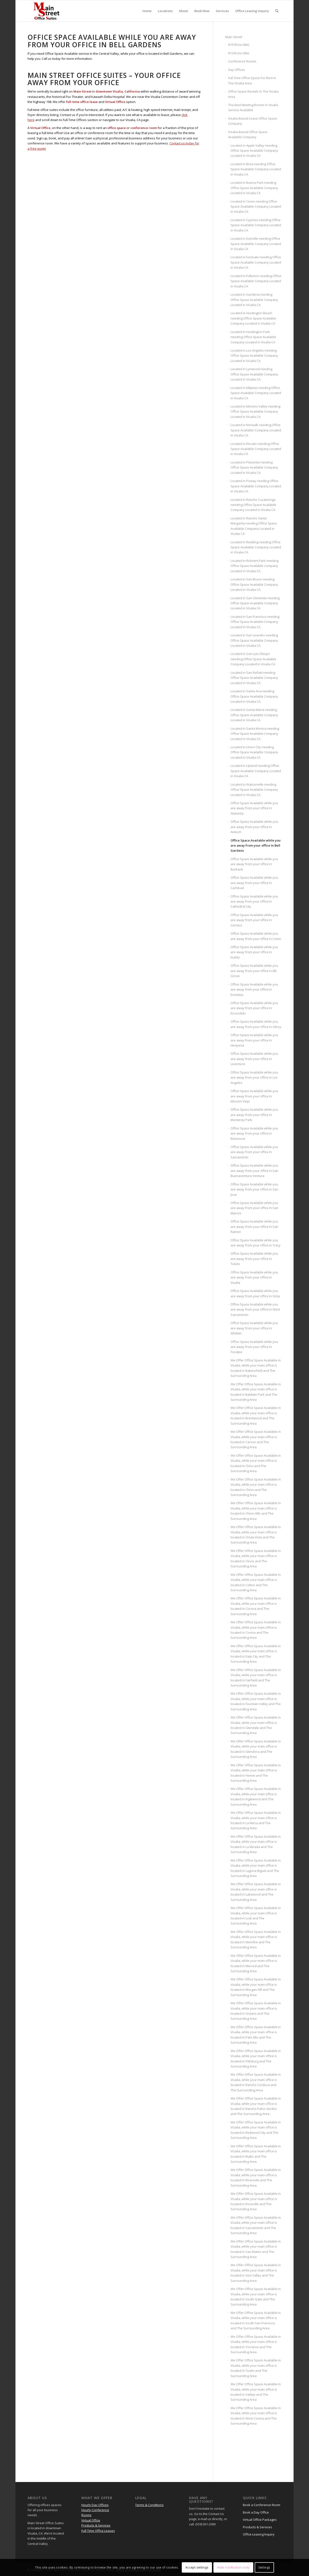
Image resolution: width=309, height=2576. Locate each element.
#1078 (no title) (238, 44)
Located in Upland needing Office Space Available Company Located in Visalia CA (256, 770)
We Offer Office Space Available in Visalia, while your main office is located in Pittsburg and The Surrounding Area (256, 2058)
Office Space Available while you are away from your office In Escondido (254, 1008)
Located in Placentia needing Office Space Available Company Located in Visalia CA (254, 467)
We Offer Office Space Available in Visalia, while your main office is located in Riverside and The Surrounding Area (256, 2177)
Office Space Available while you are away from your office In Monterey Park (254, 1114)
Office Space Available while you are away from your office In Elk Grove (254, 970)
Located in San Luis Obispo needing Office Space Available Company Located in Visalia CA (253, 659)
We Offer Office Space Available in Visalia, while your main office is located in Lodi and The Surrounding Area (256, 1915)
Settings (264, 2567)
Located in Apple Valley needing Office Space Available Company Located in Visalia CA (254, 150)
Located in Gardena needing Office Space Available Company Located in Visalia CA (254, 299)
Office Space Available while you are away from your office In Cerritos (254, 920)
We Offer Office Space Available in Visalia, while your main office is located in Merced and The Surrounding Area (256, 1963)
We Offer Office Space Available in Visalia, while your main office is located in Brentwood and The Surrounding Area (256, 1415)
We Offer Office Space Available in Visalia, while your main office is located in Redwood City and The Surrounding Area (256, 2130)
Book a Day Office (256, 2512)
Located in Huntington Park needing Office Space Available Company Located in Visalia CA (253, 337)
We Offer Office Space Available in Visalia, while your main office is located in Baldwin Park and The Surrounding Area (256, 1392)
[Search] (276, 10)
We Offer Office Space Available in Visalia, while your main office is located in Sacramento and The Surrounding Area (256, 2225)
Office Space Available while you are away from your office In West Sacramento (255, 1309)
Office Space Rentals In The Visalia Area (253, 94)
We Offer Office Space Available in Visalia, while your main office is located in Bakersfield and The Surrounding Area (256, 1368)
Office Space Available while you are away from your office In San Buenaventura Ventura (254, 1170)
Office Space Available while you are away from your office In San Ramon (254, 1226)
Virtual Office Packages (260, 2519)
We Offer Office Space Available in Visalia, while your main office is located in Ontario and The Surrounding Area (256, 2011)
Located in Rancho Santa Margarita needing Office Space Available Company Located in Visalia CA (254, 526)
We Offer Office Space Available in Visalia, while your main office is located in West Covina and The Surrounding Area (256, 2416)
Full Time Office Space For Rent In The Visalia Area (252, 80)
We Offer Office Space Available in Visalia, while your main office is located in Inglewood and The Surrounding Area (256, 1796)
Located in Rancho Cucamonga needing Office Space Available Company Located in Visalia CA (253, 504)
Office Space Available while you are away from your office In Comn (256, 936)
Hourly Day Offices (95, 2505)
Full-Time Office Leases (98, 2530)
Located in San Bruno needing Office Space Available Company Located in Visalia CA (254, 584)
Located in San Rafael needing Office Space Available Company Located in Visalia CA (254, 677)
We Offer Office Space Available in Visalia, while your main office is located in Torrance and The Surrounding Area (256, 2344)
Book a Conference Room (261, 2505)
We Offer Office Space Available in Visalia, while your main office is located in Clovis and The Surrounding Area (256, 1558)
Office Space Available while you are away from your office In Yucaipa (254, 1346)
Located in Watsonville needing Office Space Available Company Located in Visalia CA (254, 789)
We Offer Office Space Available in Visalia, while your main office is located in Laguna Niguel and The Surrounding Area (256, 1868)
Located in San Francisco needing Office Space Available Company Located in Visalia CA (255, 621)
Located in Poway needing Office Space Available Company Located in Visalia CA (256, 486)
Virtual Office (90, 2520)
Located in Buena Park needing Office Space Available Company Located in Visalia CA (254, 187)
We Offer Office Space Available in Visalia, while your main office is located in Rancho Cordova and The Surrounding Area (256, 2082)
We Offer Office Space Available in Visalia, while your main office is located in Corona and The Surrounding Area (256, 1606)
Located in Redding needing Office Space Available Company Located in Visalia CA (256, 547)
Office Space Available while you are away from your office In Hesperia (254, 1040)
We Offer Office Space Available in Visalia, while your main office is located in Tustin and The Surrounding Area (256, 2368)
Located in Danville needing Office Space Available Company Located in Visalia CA (256, 243)
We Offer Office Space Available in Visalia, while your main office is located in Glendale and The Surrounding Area (256, 1725)
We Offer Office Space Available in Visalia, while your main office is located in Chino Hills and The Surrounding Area (256, 1511)
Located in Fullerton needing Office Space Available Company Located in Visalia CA (256, 281)
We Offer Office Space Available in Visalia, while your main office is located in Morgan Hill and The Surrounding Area (256, 1987)
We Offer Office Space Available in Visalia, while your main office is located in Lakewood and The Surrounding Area (256, 1892)
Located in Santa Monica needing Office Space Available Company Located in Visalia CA (255, 733)
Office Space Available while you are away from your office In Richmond (254, 1133)
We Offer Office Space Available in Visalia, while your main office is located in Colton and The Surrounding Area (256, 1582)
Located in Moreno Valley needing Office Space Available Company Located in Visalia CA (255, 411)
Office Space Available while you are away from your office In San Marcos (254, 1208)
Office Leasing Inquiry (258, 2534)
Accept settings (196, 2567)
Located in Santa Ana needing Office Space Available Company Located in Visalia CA (254, 696)
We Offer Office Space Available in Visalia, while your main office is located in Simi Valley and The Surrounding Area (256, 2273)
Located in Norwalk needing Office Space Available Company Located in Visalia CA (256, 430)
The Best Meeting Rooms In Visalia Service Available (253, 107)
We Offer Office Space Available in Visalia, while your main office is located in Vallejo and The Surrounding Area (256, 2392)
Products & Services (96, 2525)
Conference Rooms (242, 61)
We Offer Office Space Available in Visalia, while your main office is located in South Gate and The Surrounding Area (256, 2296)
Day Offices (236, 70)
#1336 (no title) (238, 53)
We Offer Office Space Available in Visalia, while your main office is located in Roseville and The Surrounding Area (256, 2201)
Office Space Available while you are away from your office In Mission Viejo (254, 1096)
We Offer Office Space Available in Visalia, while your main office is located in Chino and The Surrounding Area (256, 1487)
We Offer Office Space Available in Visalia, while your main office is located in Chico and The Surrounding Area (256, 1463)
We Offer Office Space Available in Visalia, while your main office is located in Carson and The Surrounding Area (256, 1439)
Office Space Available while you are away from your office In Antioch (254, 826)
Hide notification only (233, 2567)
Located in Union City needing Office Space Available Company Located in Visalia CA (254, 752)
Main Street (233, 37)
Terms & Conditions (149, 2505)
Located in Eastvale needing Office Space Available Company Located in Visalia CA (256, 262)
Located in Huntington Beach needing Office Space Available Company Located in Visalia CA (253, 318)
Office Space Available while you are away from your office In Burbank (254, 864)
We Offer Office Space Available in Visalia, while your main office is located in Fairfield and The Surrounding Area (256, 1677)
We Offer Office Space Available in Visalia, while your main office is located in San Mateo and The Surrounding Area (256, 2249)
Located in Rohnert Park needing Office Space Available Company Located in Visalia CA (254, 565)
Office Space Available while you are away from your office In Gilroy (256, 1024)
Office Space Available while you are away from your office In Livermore (254, 1058)
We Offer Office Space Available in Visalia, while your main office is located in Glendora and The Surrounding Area (256, 1749)
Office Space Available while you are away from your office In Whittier (254, 1328)
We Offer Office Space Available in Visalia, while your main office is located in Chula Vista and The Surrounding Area (256, 1534)
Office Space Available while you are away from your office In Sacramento (254, 1152)
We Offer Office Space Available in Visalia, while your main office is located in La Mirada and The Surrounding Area (256, 1844)
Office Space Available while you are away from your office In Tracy (256, 1242)
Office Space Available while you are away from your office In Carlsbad (254, 882)
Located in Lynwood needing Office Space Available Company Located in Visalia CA (254, 374)
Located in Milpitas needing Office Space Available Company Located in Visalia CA (256, 393)
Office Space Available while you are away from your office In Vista (255, 1293)
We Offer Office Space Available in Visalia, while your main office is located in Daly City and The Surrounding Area (256, 1654)
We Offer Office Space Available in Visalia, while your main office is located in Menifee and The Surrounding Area (256, 1939)
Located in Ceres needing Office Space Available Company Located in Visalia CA (256, 206)
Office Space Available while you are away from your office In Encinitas (254, 989)
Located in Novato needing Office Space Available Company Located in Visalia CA (256, 449)
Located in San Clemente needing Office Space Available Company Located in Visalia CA (255, 603)
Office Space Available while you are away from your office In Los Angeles (254, 1077)
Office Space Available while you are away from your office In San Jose (254, 1189)
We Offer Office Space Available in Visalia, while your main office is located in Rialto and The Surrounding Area (256, 2154)
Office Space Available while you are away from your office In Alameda (254, 808)
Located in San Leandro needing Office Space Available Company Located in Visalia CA (254, 640)
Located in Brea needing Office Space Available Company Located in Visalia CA (256, 169)
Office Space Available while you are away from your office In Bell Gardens (256, 845)
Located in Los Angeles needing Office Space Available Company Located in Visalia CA (254, 355)
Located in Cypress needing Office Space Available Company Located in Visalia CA (256, 225)
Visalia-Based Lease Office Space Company (252, 121)
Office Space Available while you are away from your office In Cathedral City (254, 901)
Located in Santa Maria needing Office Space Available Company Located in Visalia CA (254, 714)
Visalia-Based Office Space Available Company (247, 134)
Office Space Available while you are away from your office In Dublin (254, 952)
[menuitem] (147, 10)
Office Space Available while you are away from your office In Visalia (254, 1277)
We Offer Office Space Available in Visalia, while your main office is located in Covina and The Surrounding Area (256, 1630)
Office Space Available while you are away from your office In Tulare (254, 1258)
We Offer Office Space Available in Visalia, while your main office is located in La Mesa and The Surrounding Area (256, 1820)
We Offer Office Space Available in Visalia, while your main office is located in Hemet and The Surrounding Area (256, 1773)
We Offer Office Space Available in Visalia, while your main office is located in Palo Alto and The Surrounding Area (256, 2035)
